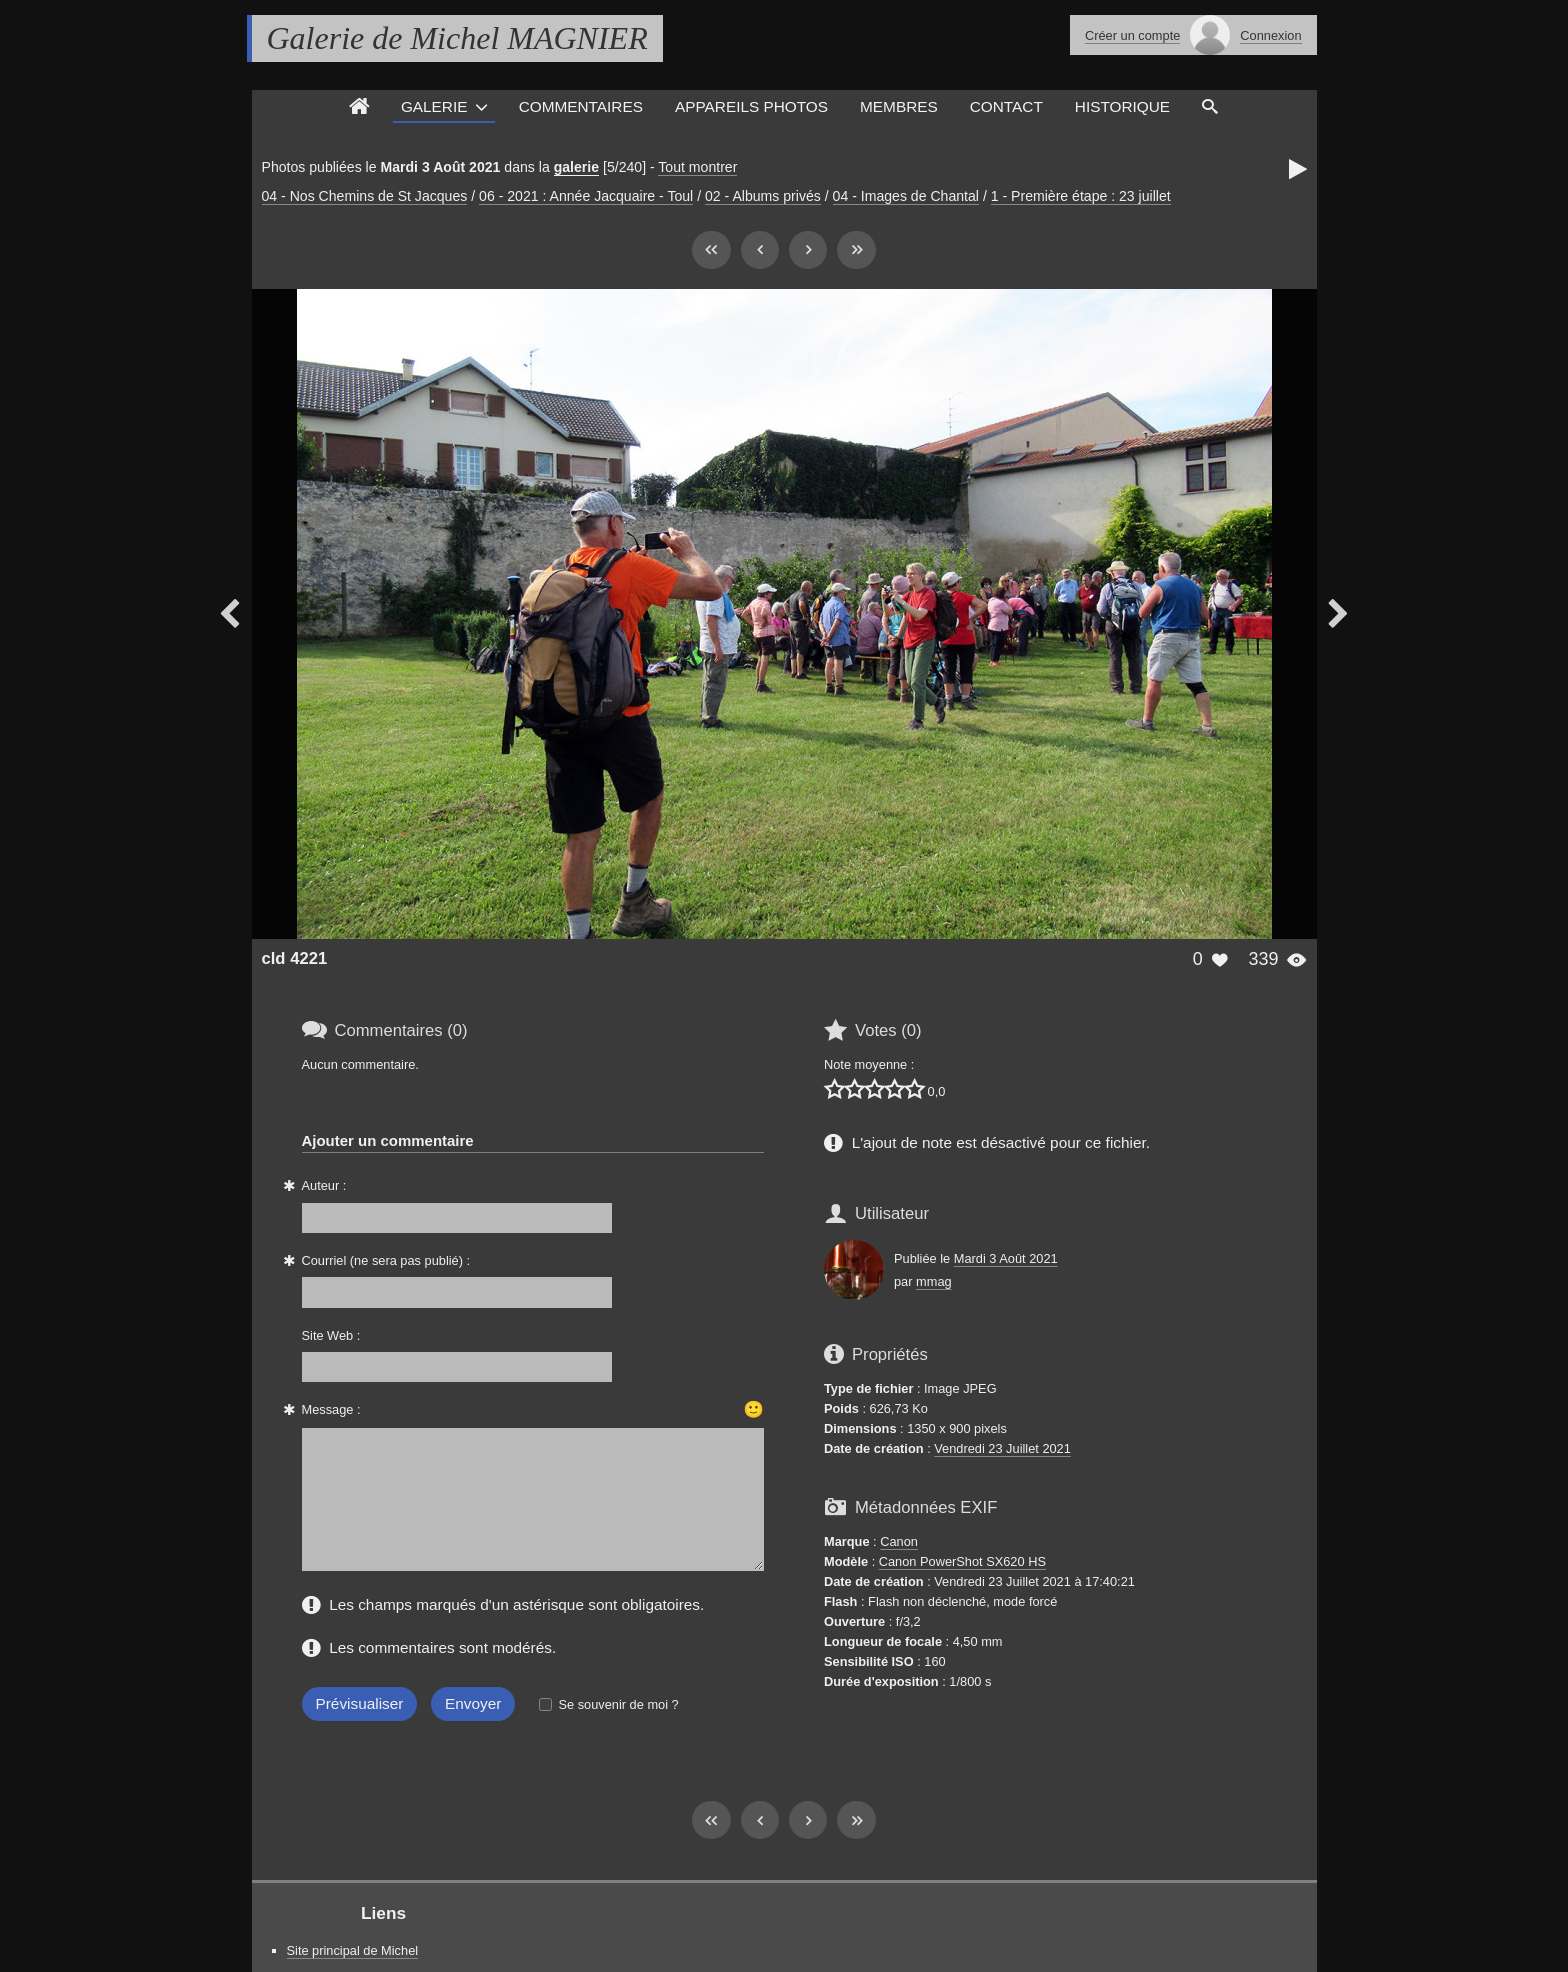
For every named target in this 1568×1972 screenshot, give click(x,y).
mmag (934, 1281)
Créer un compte (1132, 35)
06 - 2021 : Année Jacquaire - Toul (586, 196)
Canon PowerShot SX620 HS (962, 1561)
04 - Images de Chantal (906, 196)
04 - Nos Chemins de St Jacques (365, 196)
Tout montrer (697, 167)
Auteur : (324, 1185)
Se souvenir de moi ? (618, 1704)
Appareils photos (751, 106)
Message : (331, 1409)
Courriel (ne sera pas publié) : (386, 1260)
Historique (1122, 106)
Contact (1006, 106)
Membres (899, 106)
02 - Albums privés (763, 196)
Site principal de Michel (353, 1950)
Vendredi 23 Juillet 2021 (1002, 1448)
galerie (576, 167)
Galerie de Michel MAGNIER (457, 38)
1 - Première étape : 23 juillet (1081, 196)
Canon (899, 1541)
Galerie (434, 106)
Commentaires (581, 106)
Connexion (1270, 35)
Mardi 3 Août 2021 (1006, 1258)
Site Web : (331, 1335)
